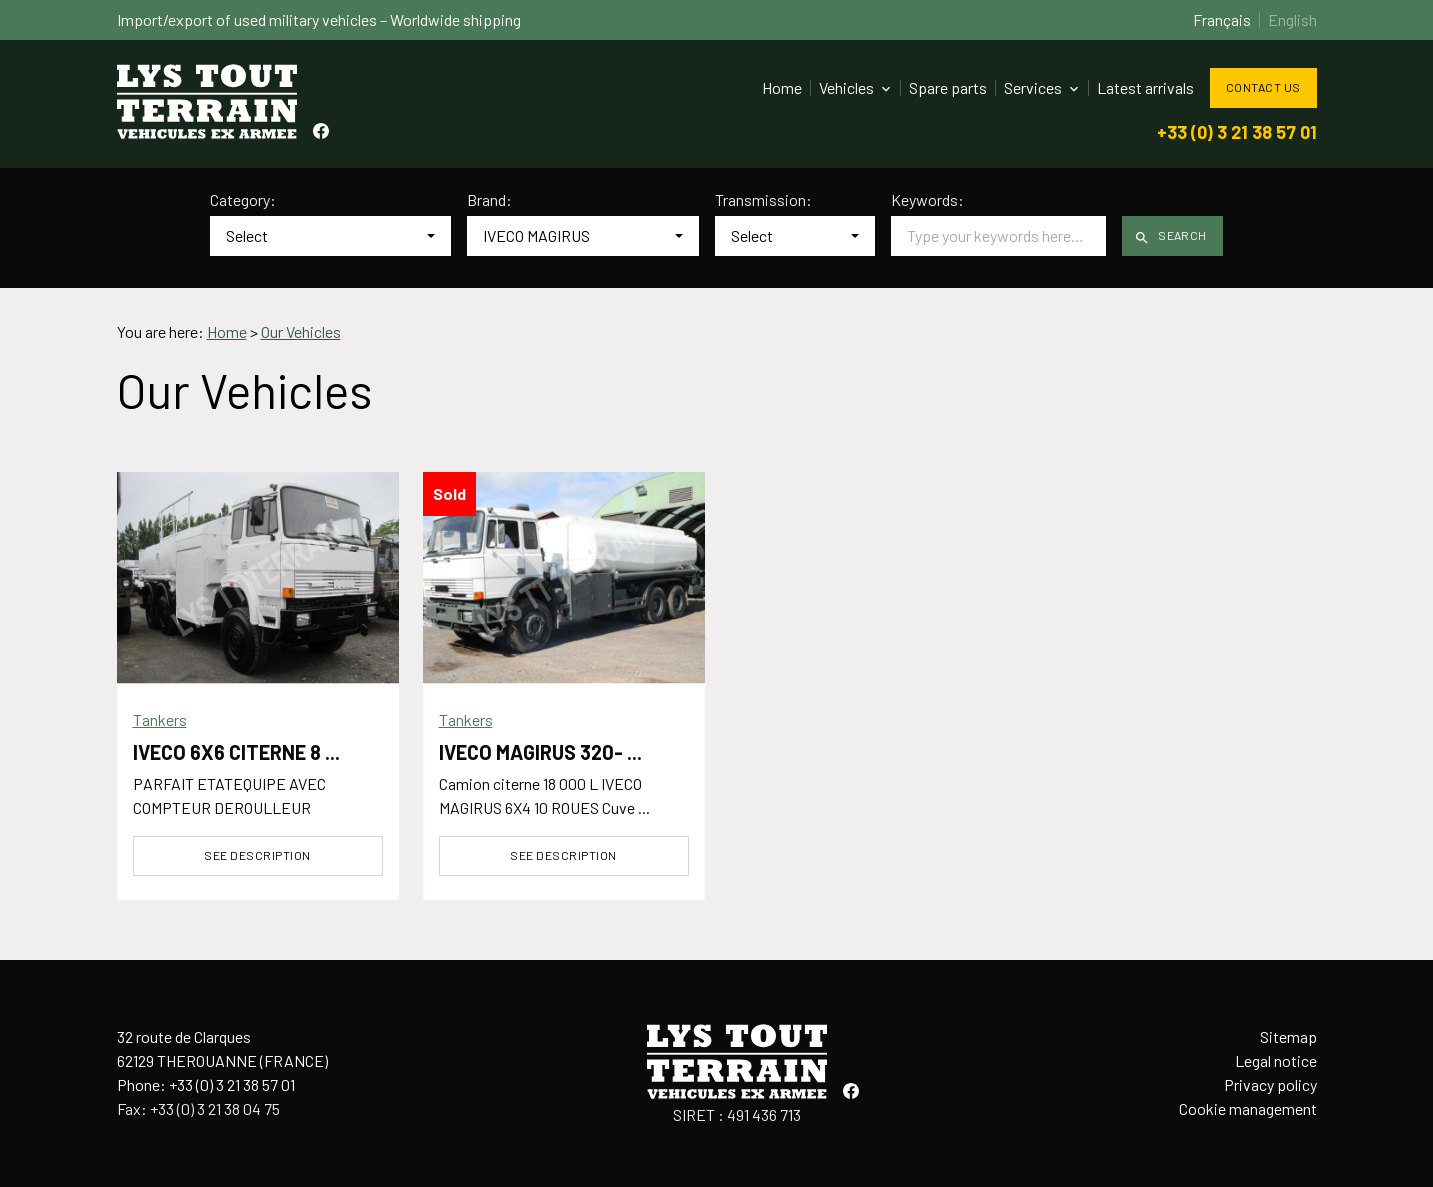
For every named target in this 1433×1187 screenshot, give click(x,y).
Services (1033, 87)
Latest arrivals (1145, 87)
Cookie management (1248, 1108)
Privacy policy (1270, 1084)
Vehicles (846, 87)
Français (1222, 19)
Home (782, 87)
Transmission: (763, 200)
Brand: (489, 200)
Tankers (160, 719)
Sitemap (1288, 1036)
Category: (243, 200)
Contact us (1263, 87)
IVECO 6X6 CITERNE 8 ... (236, 752)
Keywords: (927, 200)
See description (257, 855)
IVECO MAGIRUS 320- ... (540, 752)
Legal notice (1276, 1060)
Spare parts (948, 87)
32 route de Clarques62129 (222, 1048)
